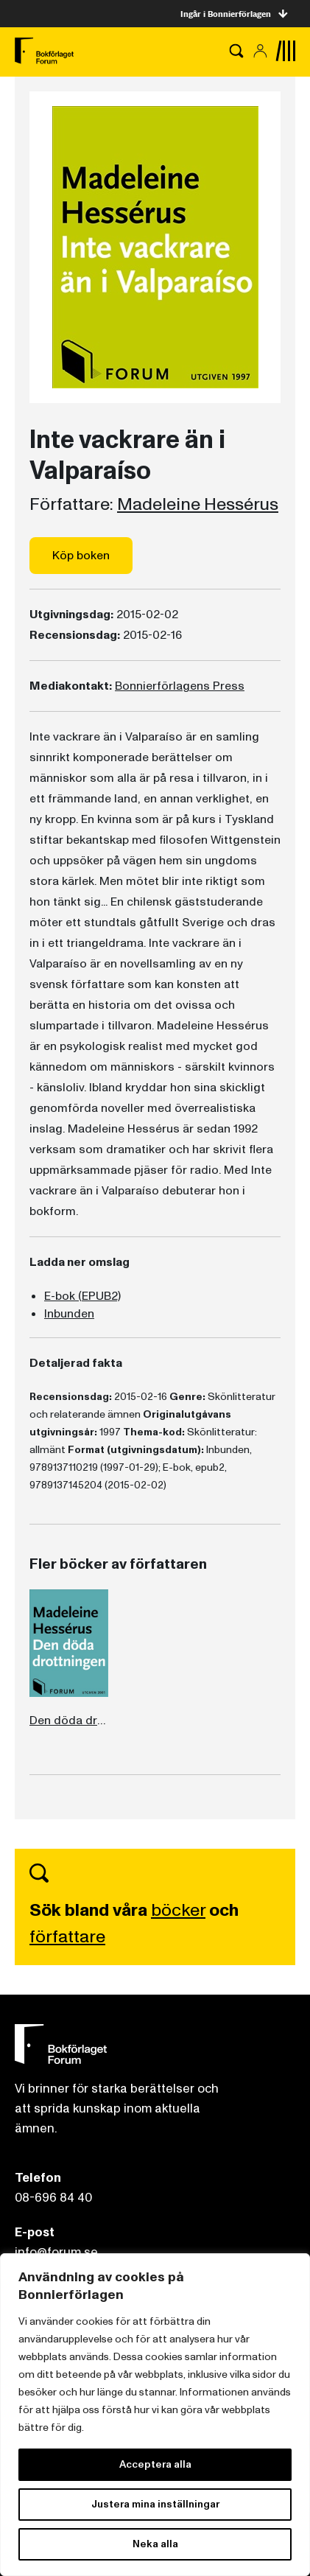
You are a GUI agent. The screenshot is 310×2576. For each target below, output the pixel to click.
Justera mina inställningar (155, 2504)
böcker (178, 1910)
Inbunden (69, 1314)
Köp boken (81, 555)
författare (67, 1937)
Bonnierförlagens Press (179, 686)
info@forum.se (56, 2252)
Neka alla (155, 2544)
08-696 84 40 (53, 2197)
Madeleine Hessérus (197, 504)
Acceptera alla (155, 2464)
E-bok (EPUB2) (82, 1296)
